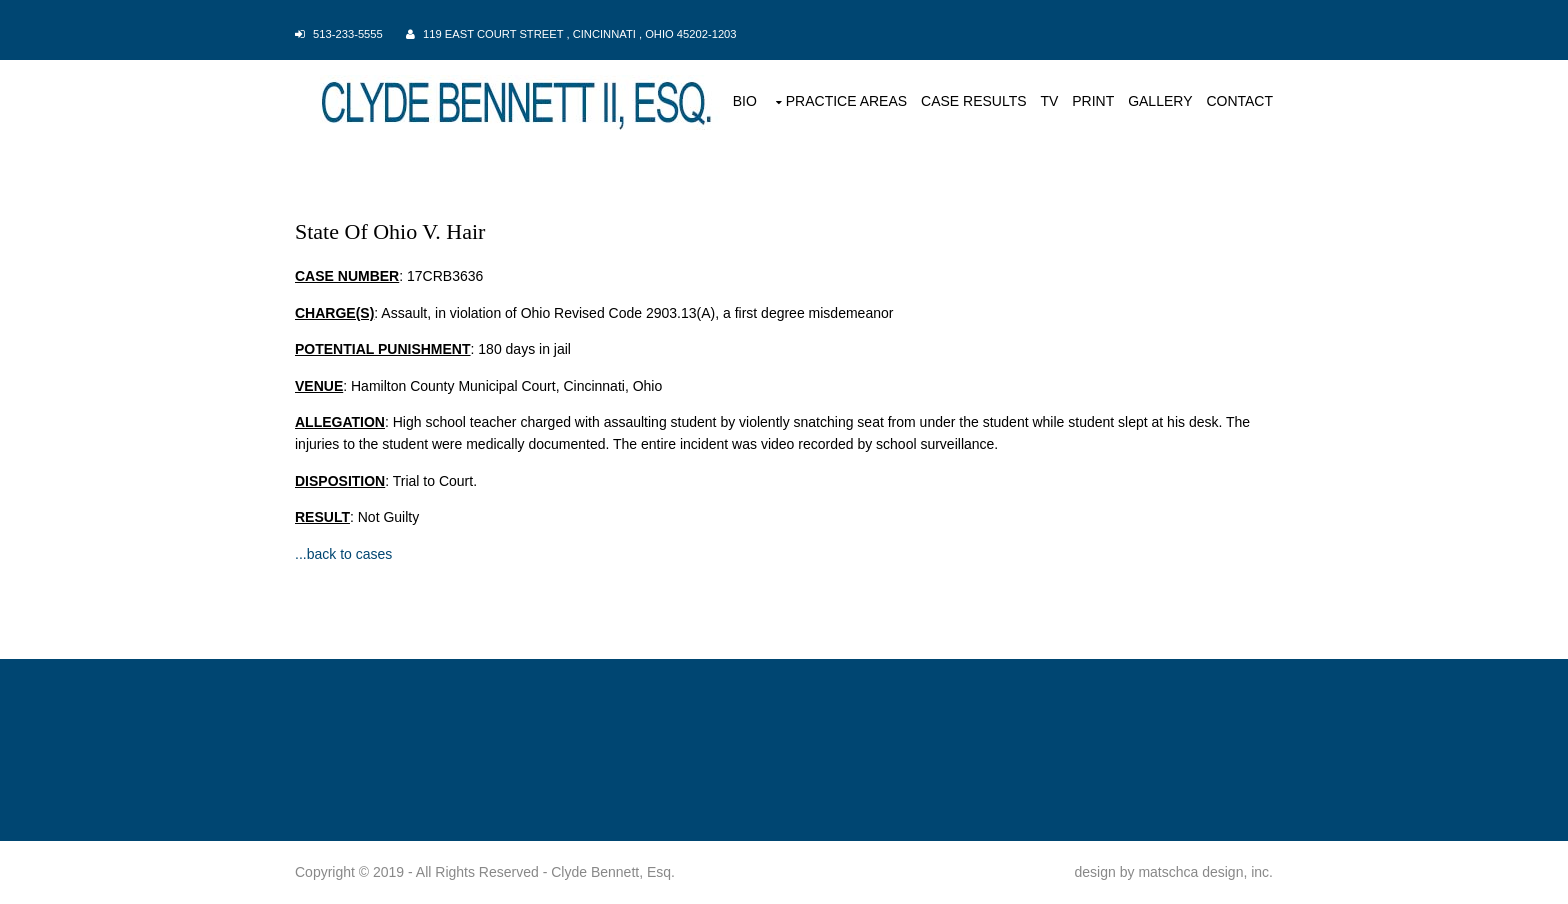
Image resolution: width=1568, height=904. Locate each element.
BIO (745, 101)
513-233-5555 (348, 34)
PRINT (1093, 101)
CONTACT (1239, 101)
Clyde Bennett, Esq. (613, 872)
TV (1049, 101)
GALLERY (1160, 101)
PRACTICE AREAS (846, 101)
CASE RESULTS (974, 101)
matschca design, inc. (1205, 872)
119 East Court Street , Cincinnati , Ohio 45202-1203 (580, 34)
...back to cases (343, 554)
